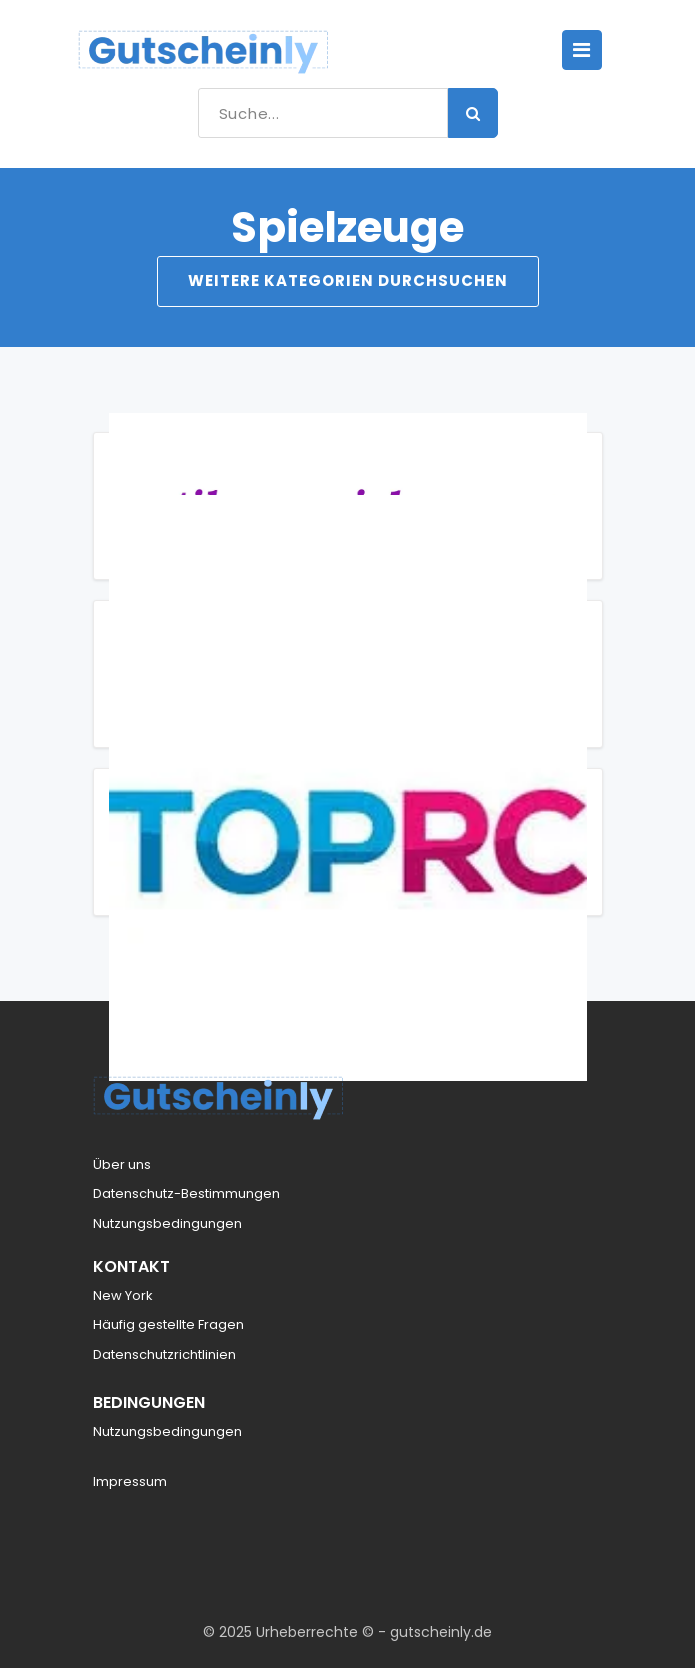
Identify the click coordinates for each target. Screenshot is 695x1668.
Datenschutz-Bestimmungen (186, 1193)
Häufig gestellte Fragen (168, 1324)
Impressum (130, 1481)
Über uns (122, 1164)
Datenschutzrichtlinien (164, 1354)
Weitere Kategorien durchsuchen (348, 280)
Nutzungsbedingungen (167, 1223)
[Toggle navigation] (582, 50)
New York (123, 1295)
